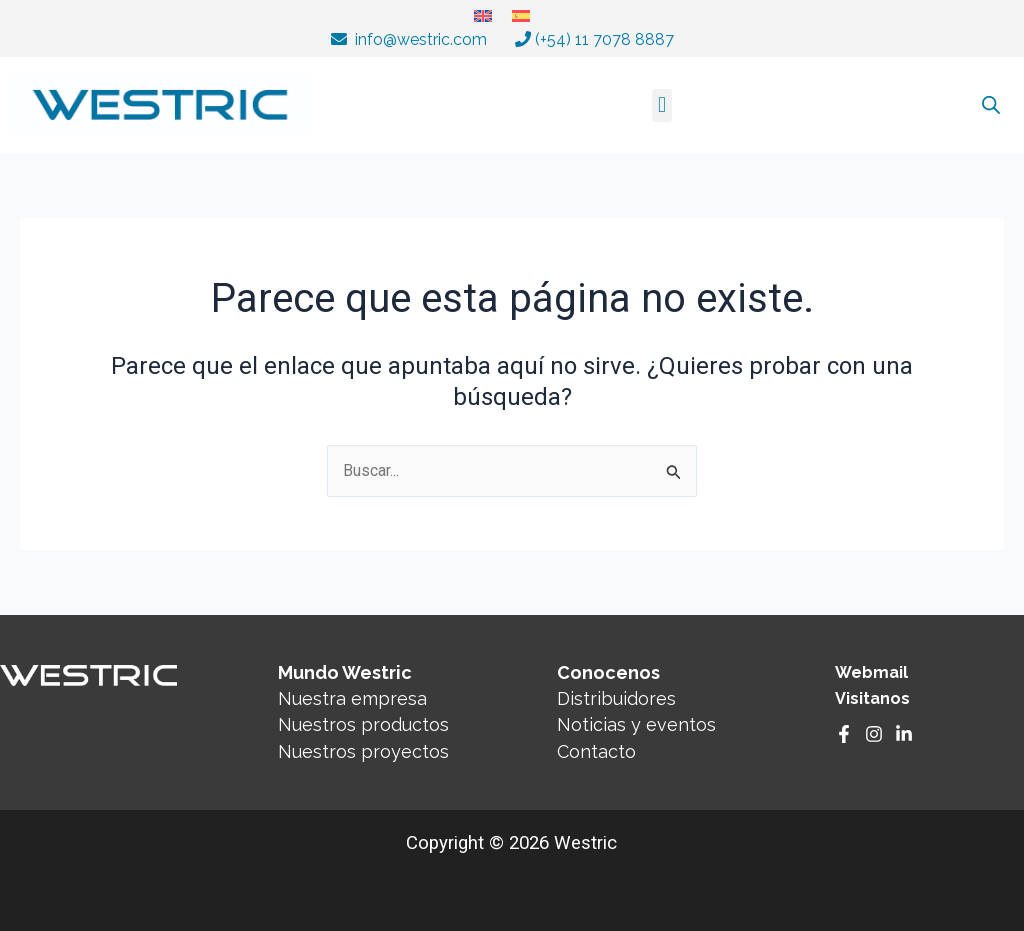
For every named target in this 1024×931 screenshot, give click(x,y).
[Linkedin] (904, 735)
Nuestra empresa (352, 698)
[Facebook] (844, 735)
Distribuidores (616, 698)
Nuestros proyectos (363, 751)
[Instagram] (874, 735)
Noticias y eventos (636, 725)
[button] (661, 105)
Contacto (596, 751)
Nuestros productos (363, 725)
